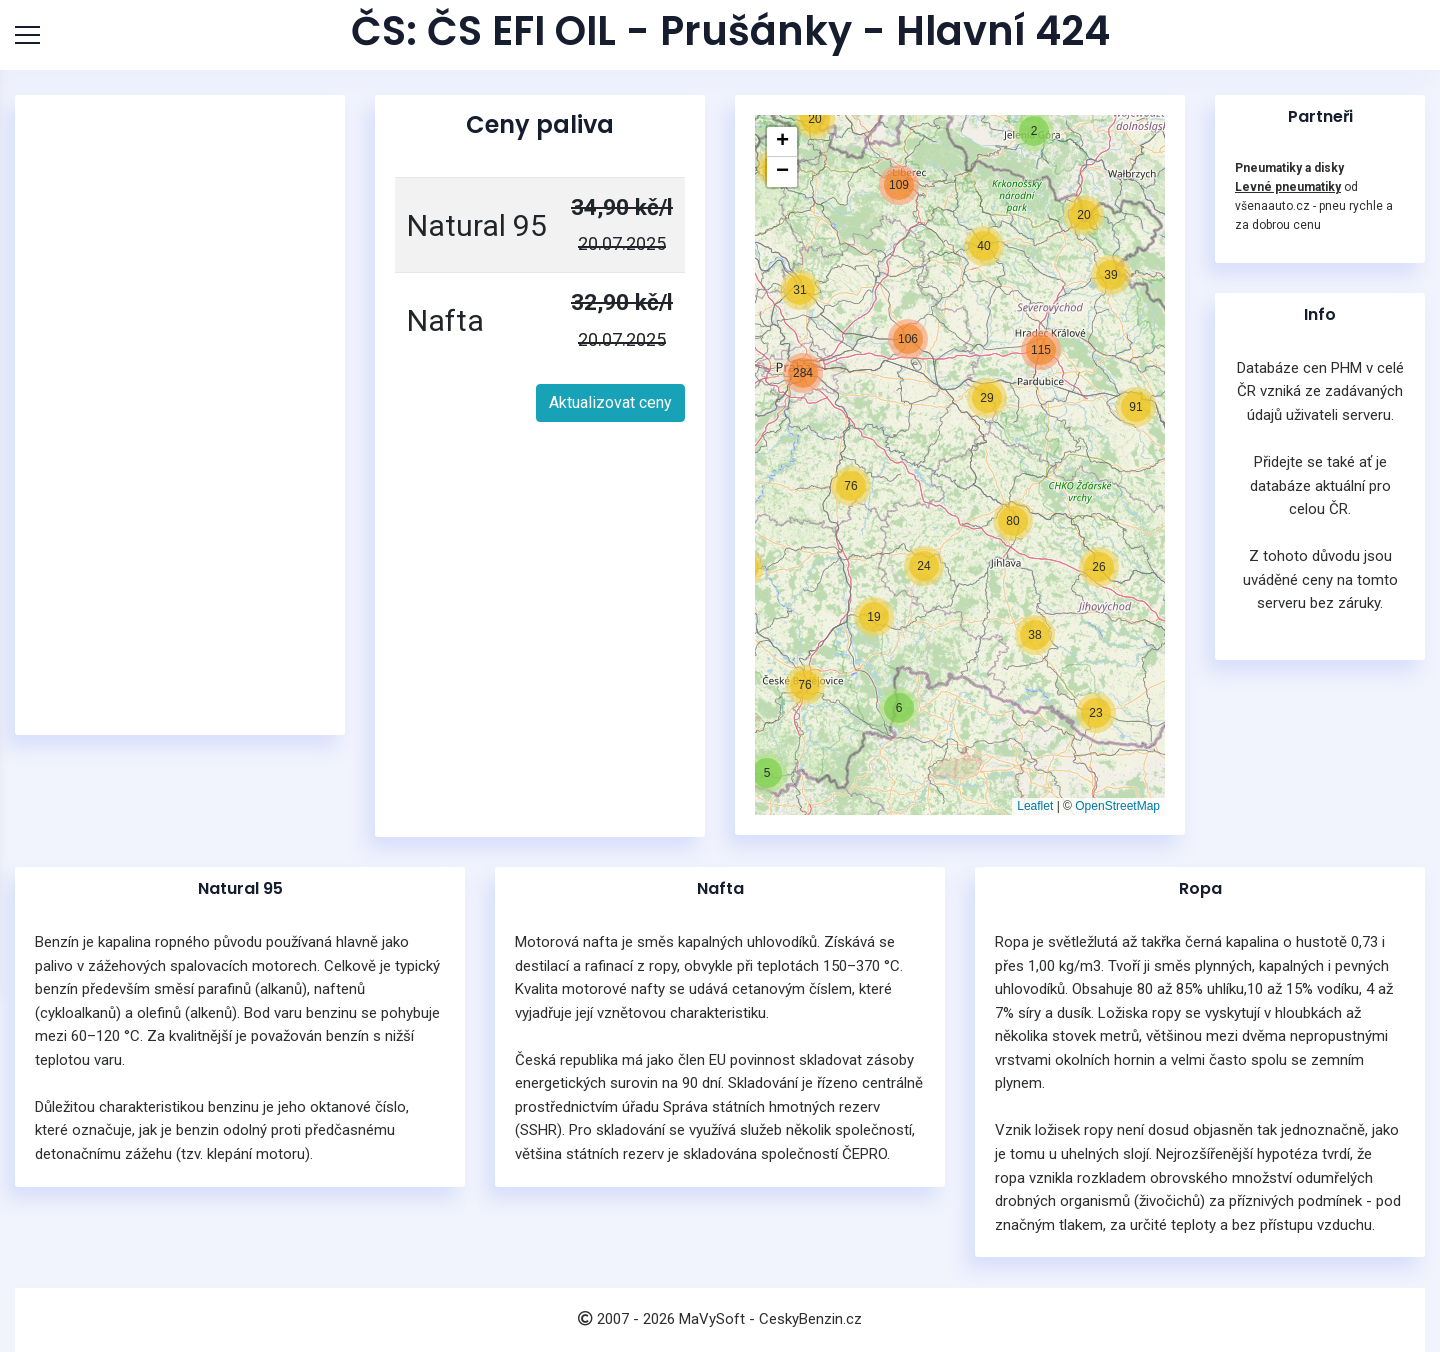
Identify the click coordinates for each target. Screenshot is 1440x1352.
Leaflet (1035, 806)
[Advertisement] (185, 415)
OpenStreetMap (1117, 806)
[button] (767, 773)
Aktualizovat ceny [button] (610, 402)
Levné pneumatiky (1288, 187)
